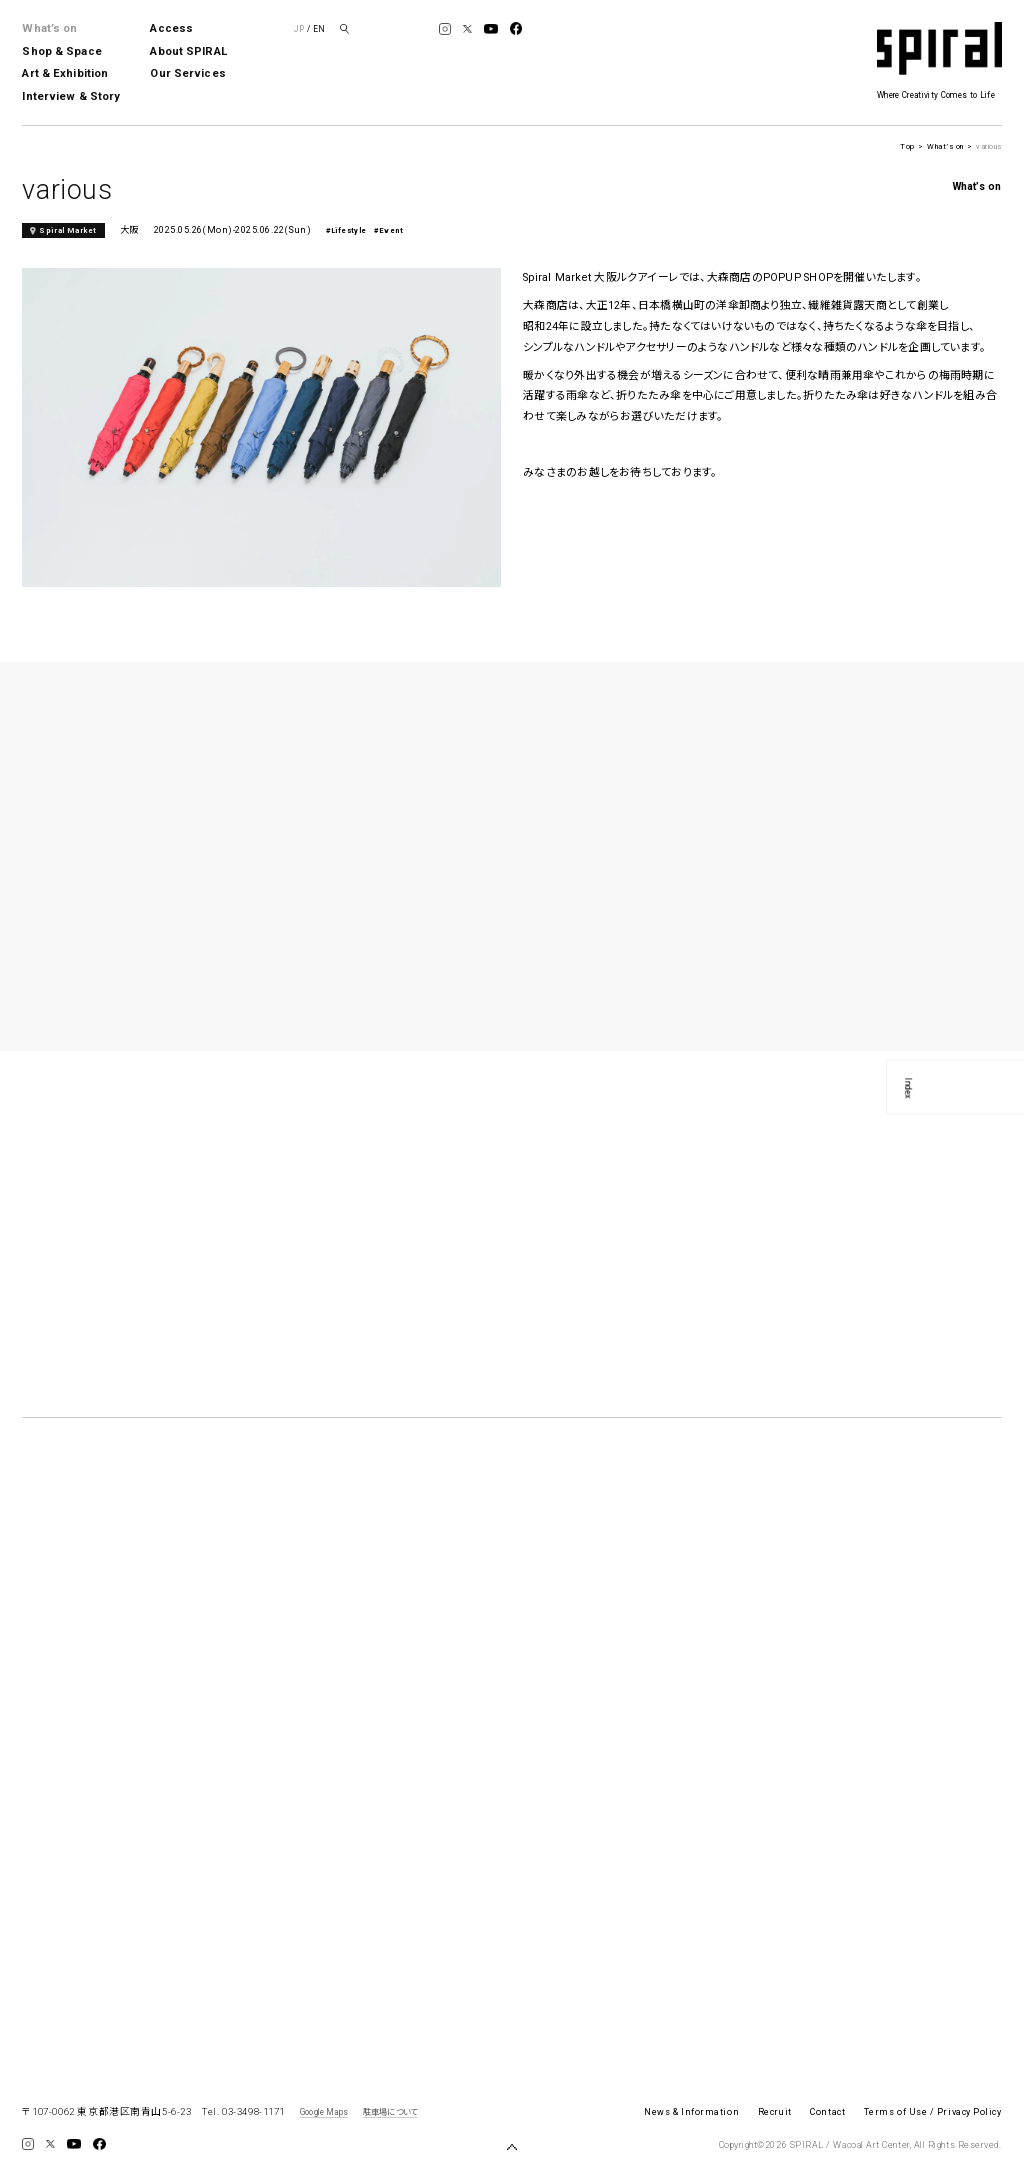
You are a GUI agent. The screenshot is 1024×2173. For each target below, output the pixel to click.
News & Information (691, 2112)
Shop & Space (61, 51)
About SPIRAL (188, 51)
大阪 (129, 230)
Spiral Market (68, 230)
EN (319, 29)
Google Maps (324, 2112)
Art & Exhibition (65, 73)
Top (907, 146)
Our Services (187, 73)
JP (299, 29)
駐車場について (390, 2112)
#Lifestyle (346, 230)
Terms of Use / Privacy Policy (933, 2112)
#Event (388, 230)
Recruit (775, 2112)
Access (171, 28)
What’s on (49, 28)
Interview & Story (71, 96)
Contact (827, 2112)
